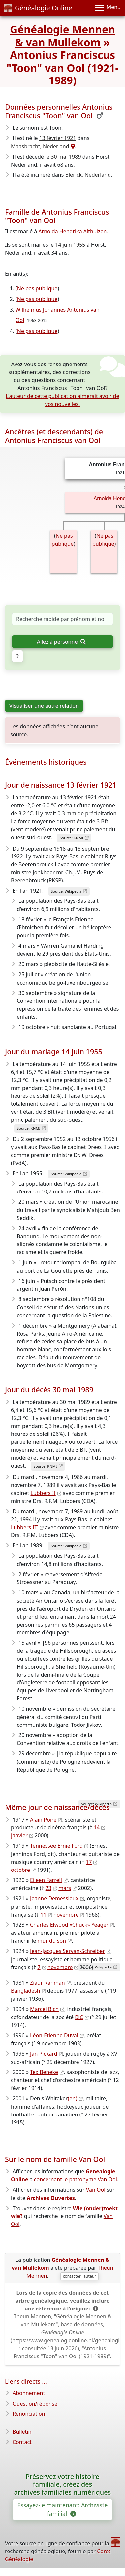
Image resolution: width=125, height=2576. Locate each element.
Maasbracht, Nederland (40, 146)
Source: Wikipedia (66, 891)
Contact (22, 2442)
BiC (79, 2017)
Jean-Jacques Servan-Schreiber (67, 1951)
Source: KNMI (71, 837)
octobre (20, 1869)
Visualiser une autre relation (44, 705)
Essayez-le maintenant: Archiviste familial (62, 2509)
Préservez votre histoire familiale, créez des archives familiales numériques (62, 2484)
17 (89, 1862)
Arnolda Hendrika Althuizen (72, 231)
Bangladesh (25, 1990)
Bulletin (22, 2431)
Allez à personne (61, 641)
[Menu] (108, 8)
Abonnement (29, 2393)
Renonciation (29, 2413)
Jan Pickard (43, 2053)
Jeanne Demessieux (54, 1898)
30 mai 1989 (66, 156)
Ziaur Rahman (47, 1982)
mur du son (51, 1940)
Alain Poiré (43, 1819)
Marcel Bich (44, 2009)
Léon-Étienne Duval (54, 2035)
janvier (19, 1835)
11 (43, 1914)
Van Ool (96, 2189)
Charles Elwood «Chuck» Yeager (69, 1924)
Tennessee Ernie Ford (56, 1845)
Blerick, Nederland (88, 174)
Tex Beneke (44, 2072)
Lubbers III (24, 1527)
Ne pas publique (37, 288)
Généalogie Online (38, 7)
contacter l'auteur (79, 2276)
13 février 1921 (57, 138)
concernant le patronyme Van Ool (75, 2179)
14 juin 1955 (70, 244)
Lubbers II (42, 1493)
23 (48, 1888)
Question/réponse (35, 2403)
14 (97, 1827)
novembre (66, 1914)
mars (64, 1888)
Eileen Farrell (46, 1880)
